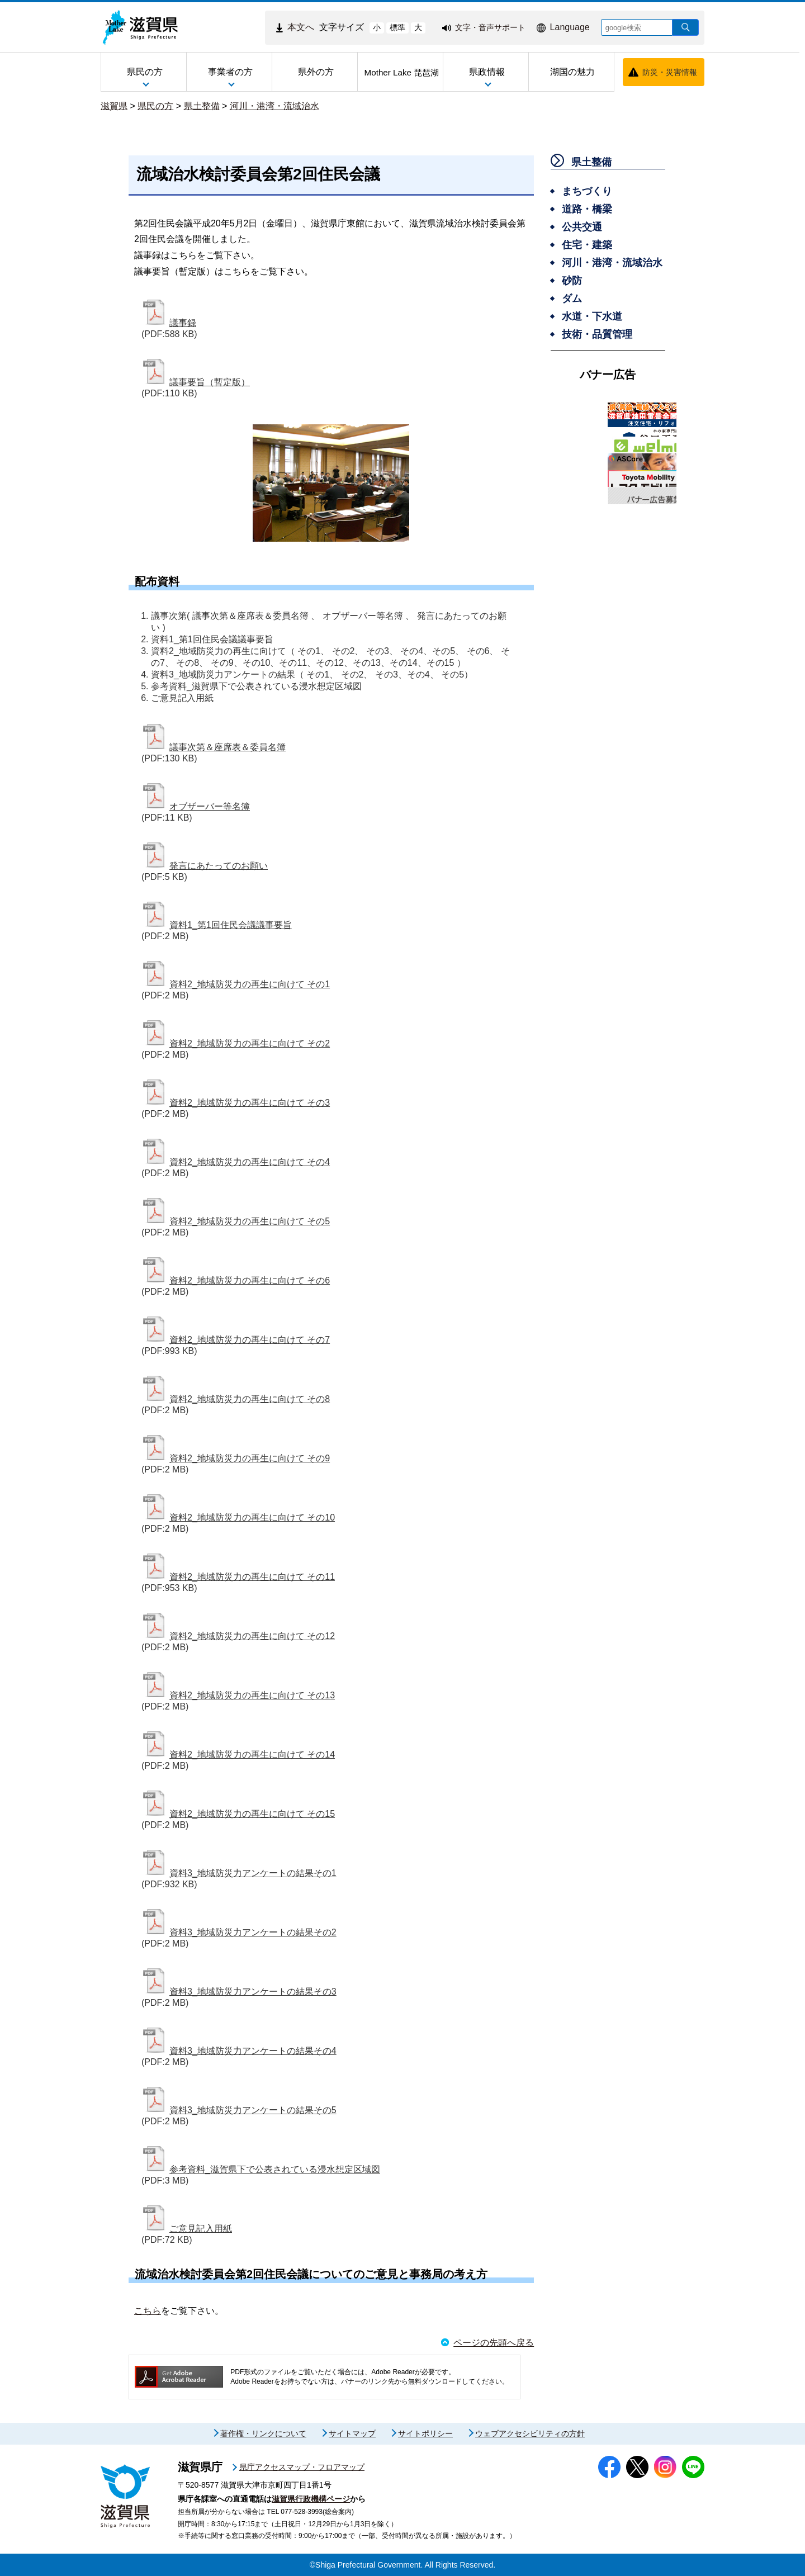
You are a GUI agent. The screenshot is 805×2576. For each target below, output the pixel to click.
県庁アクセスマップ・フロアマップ (301, 2467)
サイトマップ (352, 2433)
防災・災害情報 (669, 72)
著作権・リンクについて (263, 2433)
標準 (397, 27)
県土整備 (202, 106)
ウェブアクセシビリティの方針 (530, 2433)
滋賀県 (114, 106)
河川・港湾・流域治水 (274, 106)
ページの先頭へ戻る (493, 2342)
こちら (147, 2310)
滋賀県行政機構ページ (311, 2498)
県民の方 (155, 106)
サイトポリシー (425, 2433)
